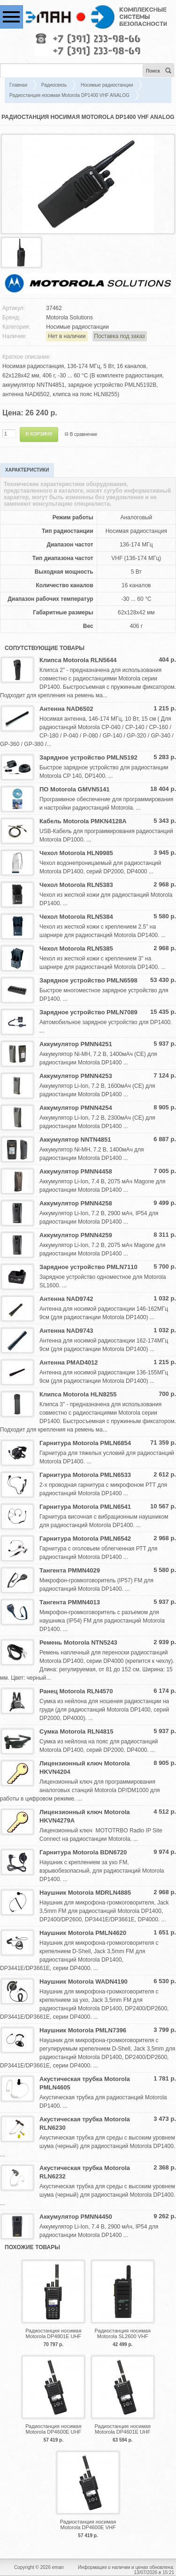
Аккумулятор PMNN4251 (75, 1044)
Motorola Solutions (69, 317)
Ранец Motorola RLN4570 (76, 1691)
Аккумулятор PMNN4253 (75, 1075)
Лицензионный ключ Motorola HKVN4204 (84, 1767)
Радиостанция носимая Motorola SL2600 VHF (123, 2333)
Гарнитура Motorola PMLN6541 (85, 1506)
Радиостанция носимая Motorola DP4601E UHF (123, 2429)
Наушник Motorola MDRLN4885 (85, 1892)
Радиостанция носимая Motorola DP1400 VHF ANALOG (69, 95)
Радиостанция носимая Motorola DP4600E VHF (88, 2524)
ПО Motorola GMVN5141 (74, 789)
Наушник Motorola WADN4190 (83, 1981)
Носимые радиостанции (107, 85)
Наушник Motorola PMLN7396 (82, 2030)
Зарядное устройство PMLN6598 (88, 980)
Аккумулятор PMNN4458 (75, 1171)
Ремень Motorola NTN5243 (78, 1642)
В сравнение (84, 434)
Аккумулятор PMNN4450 (75, 2216)
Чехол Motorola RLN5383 (76, 884)
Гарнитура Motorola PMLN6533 (85, 1474)
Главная (18, 85)
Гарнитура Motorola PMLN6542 (85, 1538)
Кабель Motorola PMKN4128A (83, 821)
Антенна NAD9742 (66, 1298)
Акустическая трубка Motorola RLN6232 (84, 2172)
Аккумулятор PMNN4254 (75, 1107)
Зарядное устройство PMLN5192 (88, 757)
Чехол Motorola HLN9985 (76, 852)
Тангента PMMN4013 (69, 1602)
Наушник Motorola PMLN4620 (82, 1932)
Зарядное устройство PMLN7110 (88, 1266)
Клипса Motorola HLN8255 (77, 1394)
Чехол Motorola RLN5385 (76, 948)
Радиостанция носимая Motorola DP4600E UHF (53, 2429)
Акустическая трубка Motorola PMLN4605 (84, 2083)
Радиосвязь (54, 85)
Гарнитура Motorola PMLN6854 (85, 1443)
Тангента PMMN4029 (69, 1570)
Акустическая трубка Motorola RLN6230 (84, 2123)
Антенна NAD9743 (66, 1330)
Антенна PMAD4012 (68, 1362)
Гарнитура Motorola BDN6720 (83, 1852)
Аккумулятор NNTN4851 (75, 1139)
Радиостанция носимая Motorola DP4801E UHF (53, 2333)
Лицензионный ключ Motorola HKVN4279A (84, 1816)
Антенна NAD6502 (66, 708)
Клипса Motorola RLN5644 (77, 660)
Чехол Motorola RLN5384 (76, 916)
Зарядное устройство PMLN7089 (88, 1012)
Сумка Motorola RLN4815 (76, 1731)
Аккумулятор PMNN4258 (75, 1203)
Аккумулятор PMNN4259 (75, 1235)
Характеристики (27, 469)
